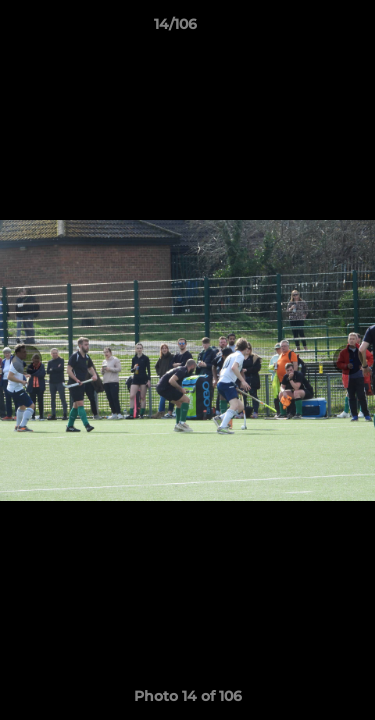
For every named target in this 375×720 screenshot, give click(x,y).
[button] (303, 29)
